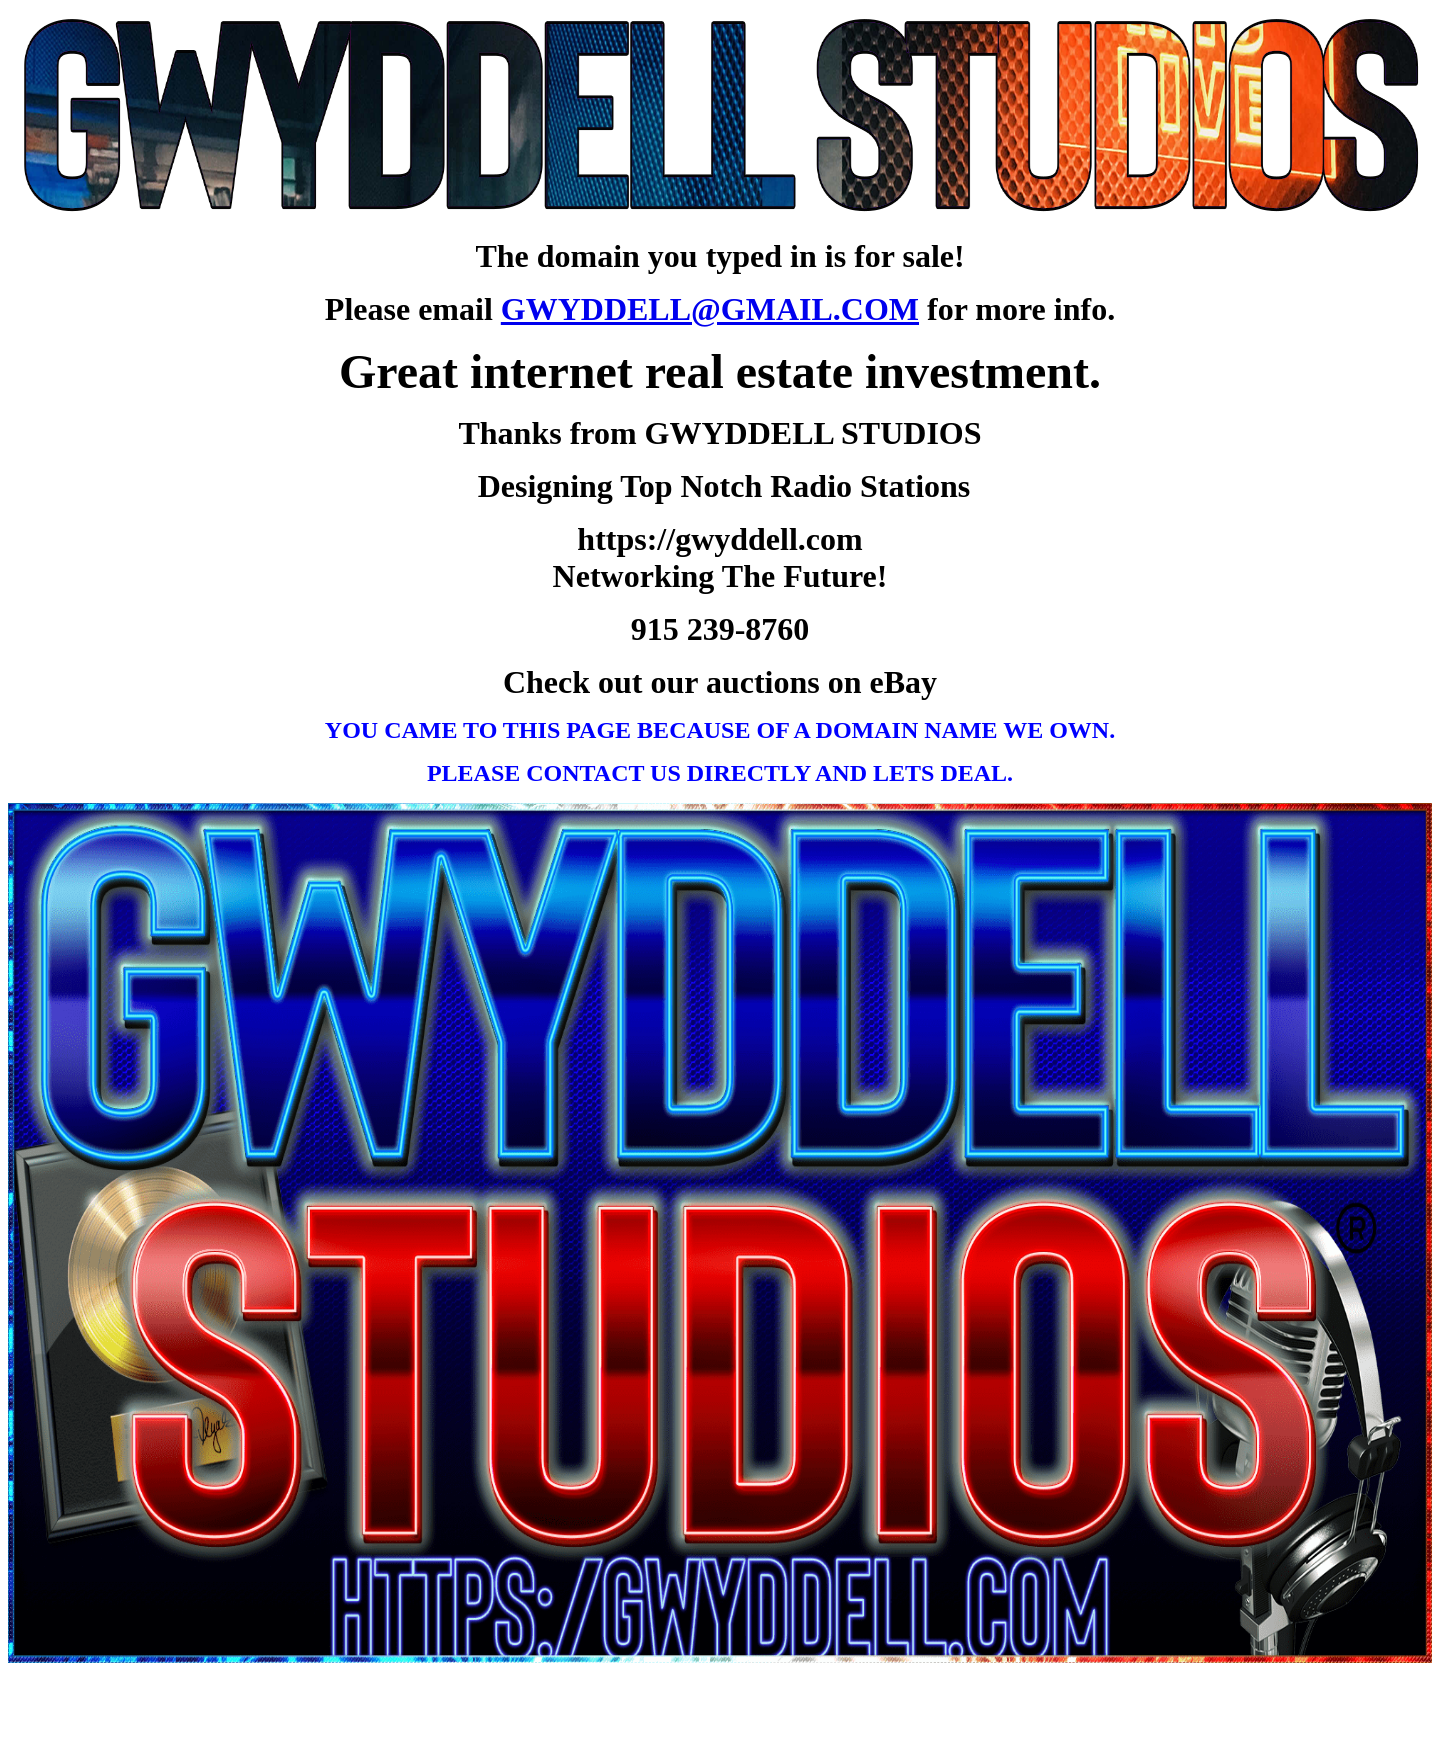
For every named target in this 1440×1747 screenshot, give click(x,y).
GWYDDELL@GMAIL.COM (710, 309)
